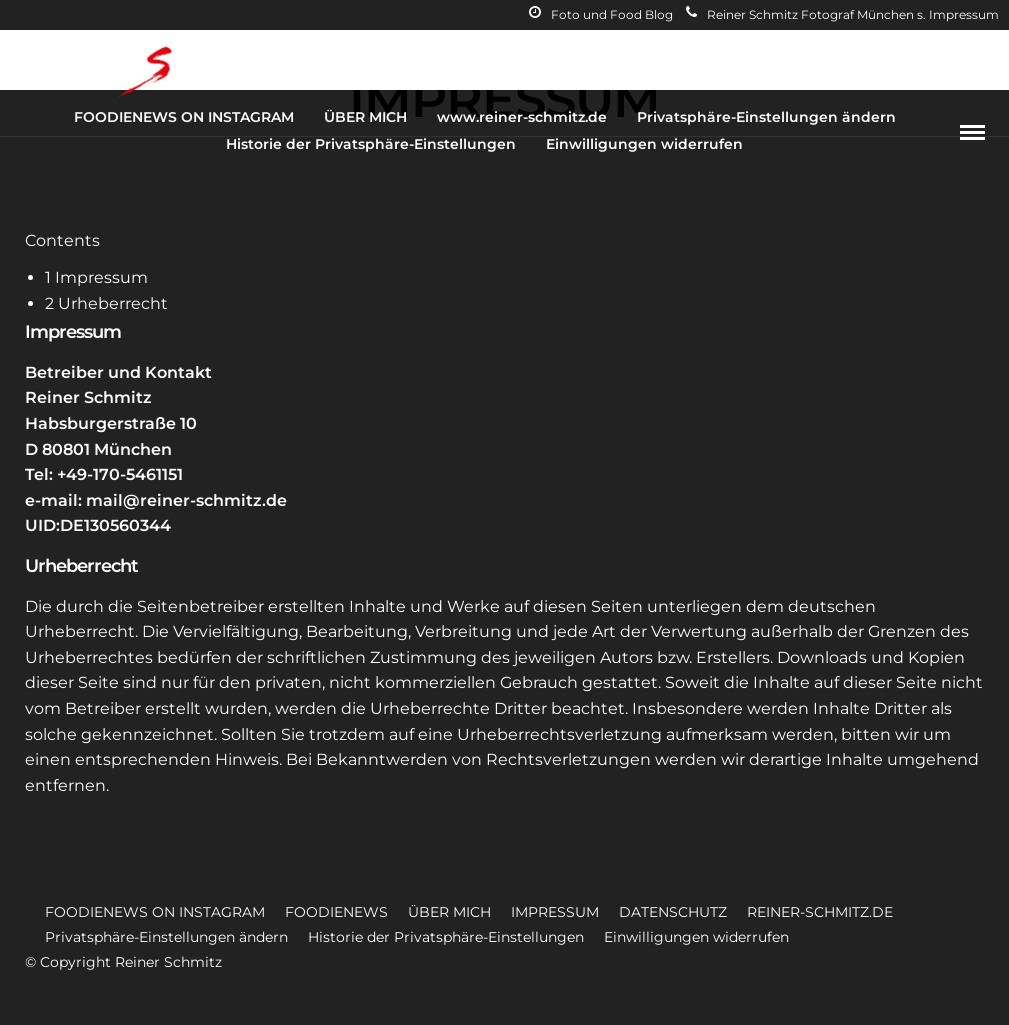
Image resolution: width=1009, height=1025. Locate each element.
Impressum (96, 277)
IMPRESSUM (555, 912)
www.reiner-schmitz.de (522, 117)
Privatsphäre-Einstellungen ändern (766, 117)
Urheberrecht (106, 303)
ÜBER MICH (365, 117)
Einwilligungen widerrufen (644, 144)
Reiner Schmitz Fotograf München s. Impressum (842, 14)
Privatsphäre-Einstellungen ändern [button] (166, 937)
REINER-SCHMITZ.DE (820, 912)
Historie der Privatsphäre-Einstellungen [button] (446, 937)
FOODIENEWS (336, 912)
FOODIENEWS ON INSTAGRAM (184, 117)
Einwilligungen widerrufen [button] (696, 937)
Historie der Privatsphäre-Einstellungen (371, 144)
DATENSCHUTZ (673, 912)
